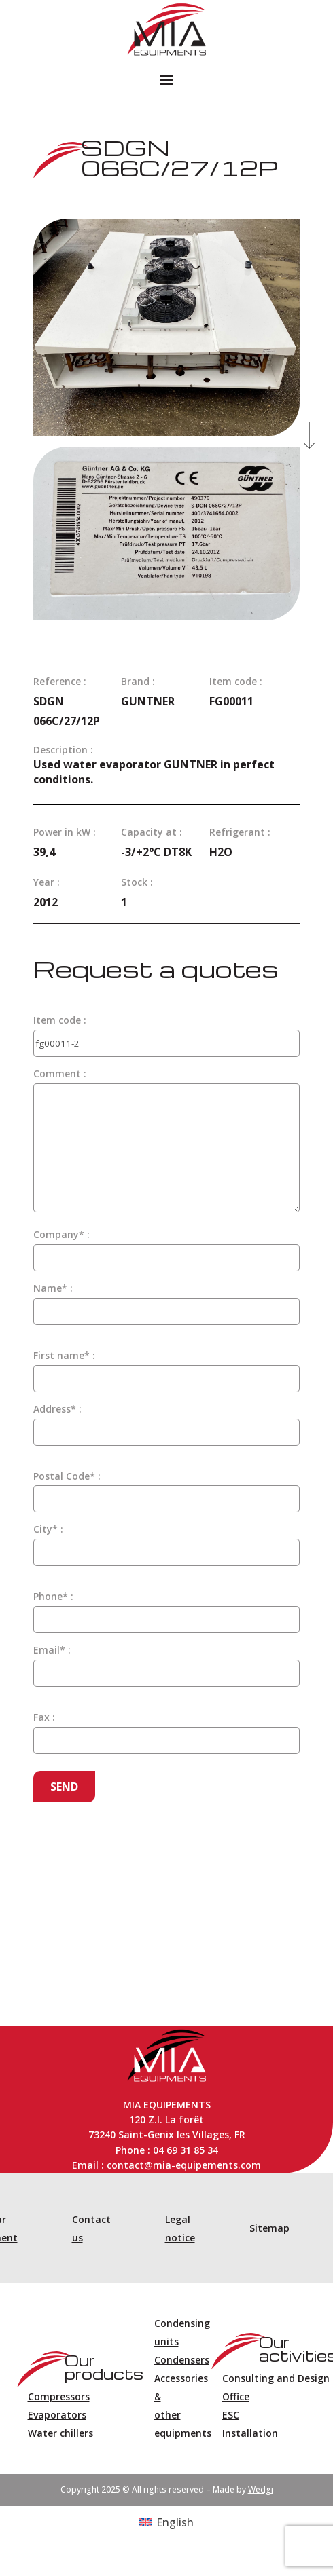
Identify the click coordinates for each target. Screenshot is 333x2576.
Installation (250, 2433)
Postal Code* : (67, 1476)
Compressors (59, 2396)
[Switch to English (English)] (166, 2522)
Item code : (59, 1019)
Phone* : (53, 1596)
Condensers (181, 2359)
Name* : (53, 1288)
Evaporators (57, 2414)
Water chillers (60, 2433)
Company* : (61, 1234)
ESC (230, 2414)
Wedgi (260, 2489)
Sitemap (269, 2228)
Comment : (59, 1073)
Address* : (57, 1408)
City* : (48, 1529)
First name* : (64, 1355)
